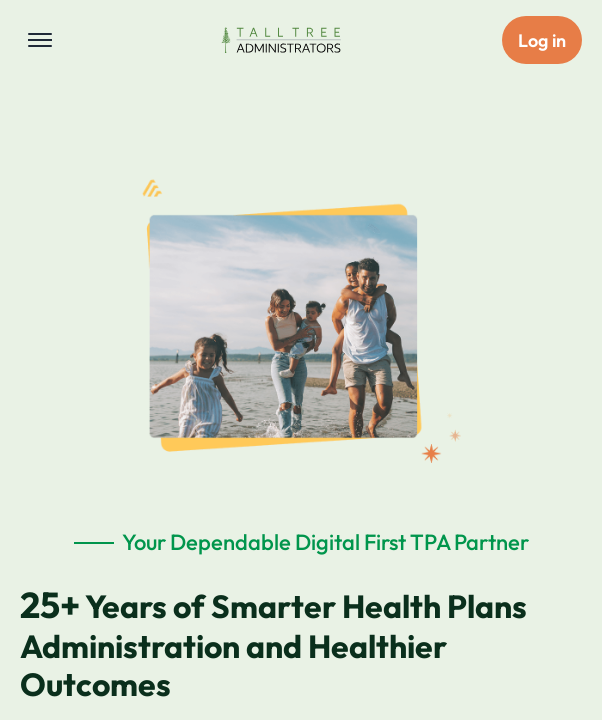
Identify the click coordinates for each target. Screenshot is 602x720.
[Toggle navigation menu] (40, 40)
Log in (542, 40)
